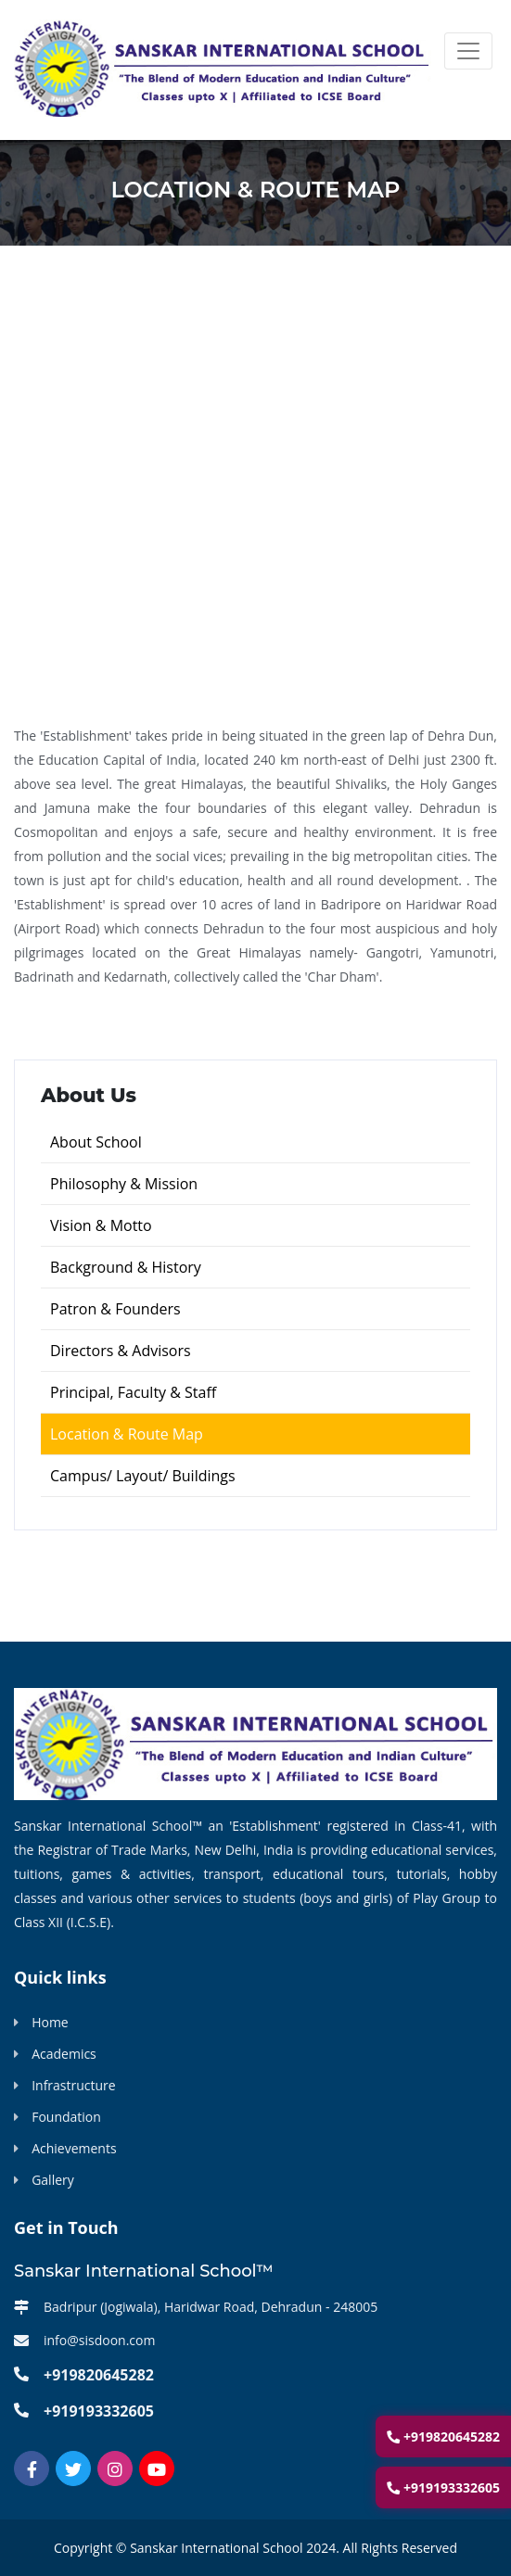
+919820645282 (443, 2436)
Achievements (74, 2148)
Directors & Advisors (120, 1350)
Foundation (66, 2117)
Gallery (53, 2180)
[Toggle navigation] (468, 51)
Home (50, 2022)
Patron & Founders (115, 1309)
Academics (64, 2053)
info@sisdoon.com (99, 2340)
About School (96, 1142)
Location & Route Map (126, 1434)
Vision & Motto (101, 1225)
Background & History (125, 1267)
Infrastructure (74, 2085)
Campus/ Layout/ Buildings (143, 1476)
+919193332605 (443, 2487)
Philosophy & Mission (124, 1184)
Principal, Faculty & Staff (133, 1392)
